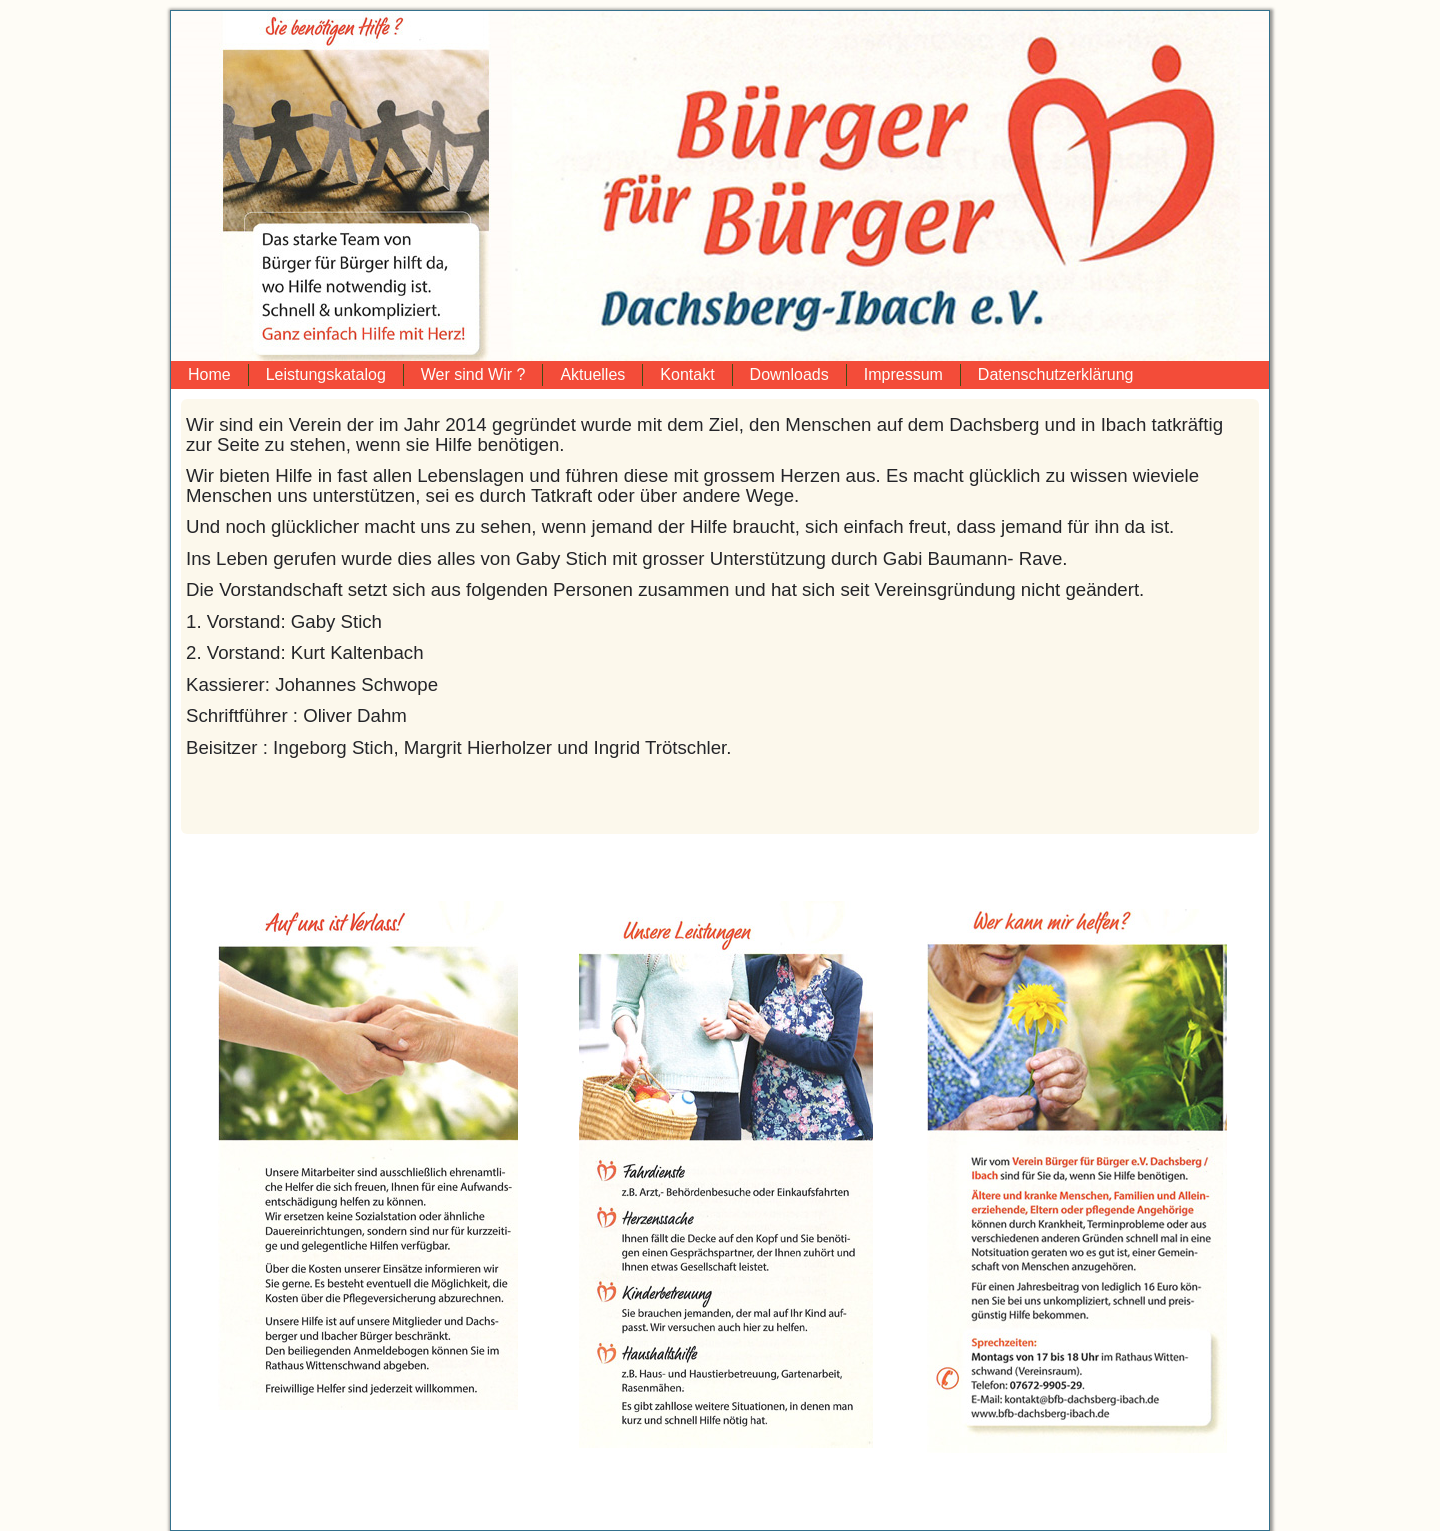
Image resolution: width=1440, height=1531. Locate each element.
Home (209, 374)
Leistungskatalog (326, 374)
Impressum (903, 374)
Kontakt (687, 374)
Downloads (789, 374)
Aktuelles (592, 374)
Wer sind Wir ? (473, 374)
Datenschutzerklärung (1056, 374)
